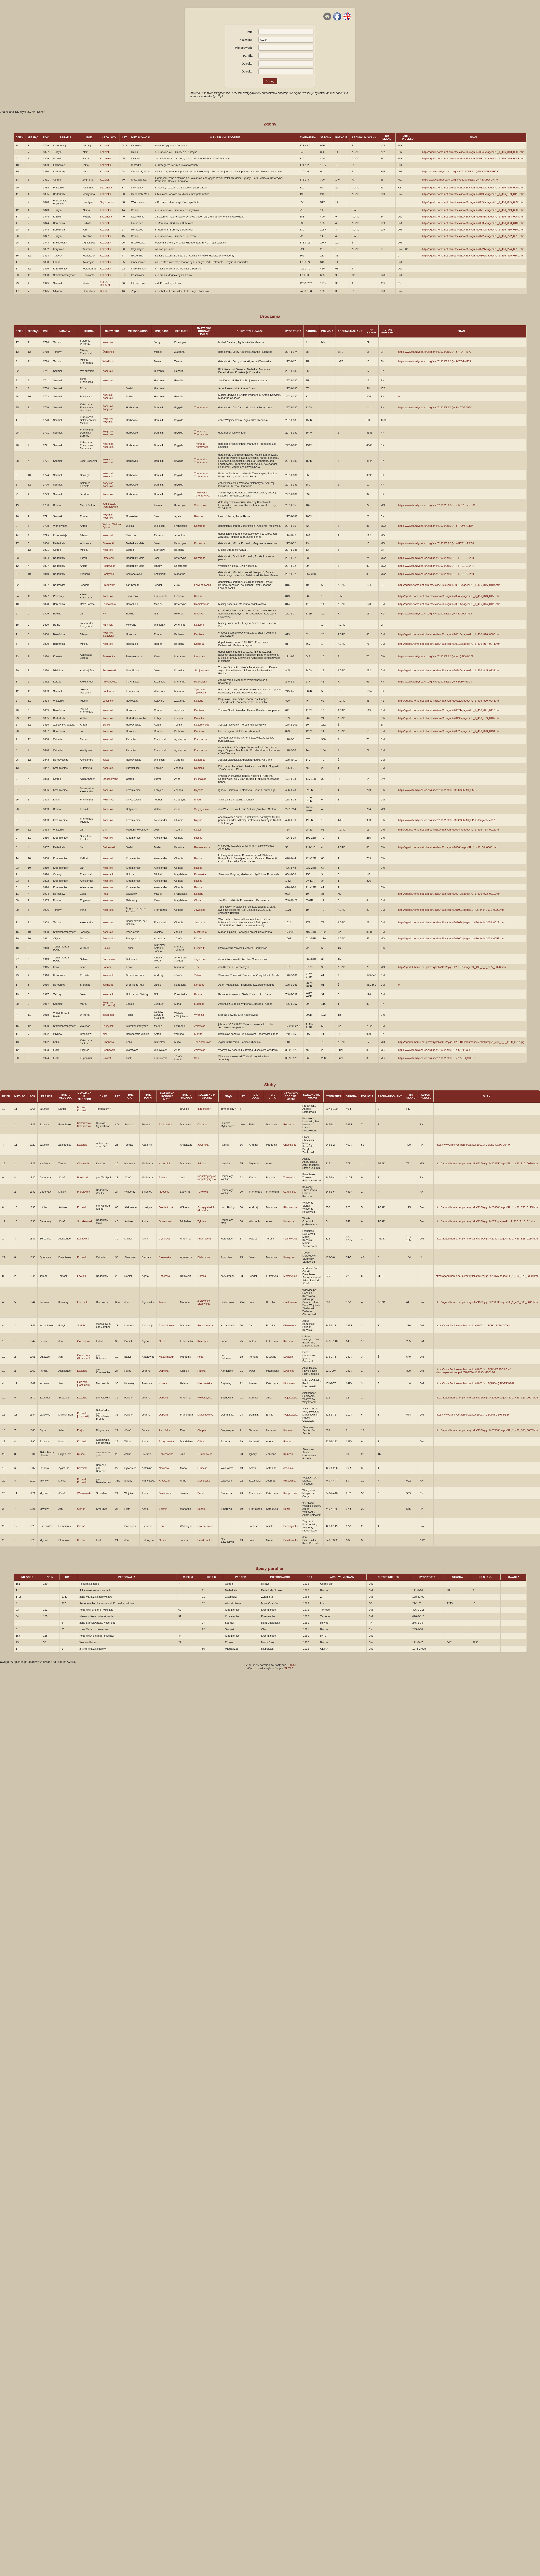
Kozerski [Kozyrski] (108, 634)
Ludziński (108, 700)
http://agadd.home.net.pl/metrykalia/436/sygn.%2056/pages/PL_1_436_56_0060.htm (447, 847)
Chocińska (289, 1144)
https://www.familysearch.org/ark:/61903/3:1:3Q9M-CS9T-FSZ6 (473, 1414)
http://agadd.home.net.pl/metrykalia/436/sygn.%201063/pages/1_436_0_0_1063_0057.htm (451, 938)
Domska (199, 718)
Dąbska (198, 790)
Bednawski (109, 1049)
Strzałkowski (84, 1221)
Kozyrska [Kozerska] (109, 1004)
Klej (105, 1033)
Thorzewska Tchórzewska (202, 475)
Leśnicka (199, 656)
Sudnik (81, 1325)
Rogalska (288, 1124)
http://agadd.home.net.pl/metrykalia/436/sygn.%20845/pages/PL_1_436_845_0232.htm (449, 670)
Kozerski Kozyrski (108, 420)
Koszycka (289, 1257)
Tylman (201, 1221)
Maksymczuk (166, 1356)
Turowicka (289, 1177)
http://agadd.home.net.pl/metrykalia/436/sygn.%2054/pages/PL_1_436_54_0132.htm (485, 1221)
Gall (105, 829)
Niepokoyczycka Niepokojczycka (206, 1177)
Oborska (202, 1124)
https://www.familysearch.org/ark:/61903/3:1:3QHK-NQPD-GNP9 (460, 179)
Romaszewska (206, 1325)
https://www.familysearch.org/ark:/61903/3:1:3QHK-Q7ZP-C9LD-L (436, 1049)
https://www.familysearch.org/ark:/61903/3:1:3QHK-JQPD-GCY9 (435, 656)
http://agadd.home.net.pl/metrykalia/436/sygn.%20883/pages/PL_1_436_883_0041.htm (487, 1302)
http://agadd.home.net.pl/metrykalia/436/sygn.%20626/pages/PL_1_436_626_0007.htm (487, 1397)
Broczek (199, 994)
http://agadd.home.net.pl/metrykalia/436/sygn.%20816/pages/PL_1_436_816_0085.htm (449, 634)
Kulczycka (203, 1341)
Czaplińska (289, 1191)
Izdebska (164, 1191)
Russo (81, 1454)
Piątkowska (165, 1124)
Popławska (109, 565)
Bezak (103, 291)
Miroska (199, 613)
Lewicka (288, 1356)
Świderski (108, 351)
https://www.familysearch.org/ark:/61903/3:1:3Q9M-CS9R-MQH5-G (437, 790)
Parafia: (248, 55)
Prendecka (109, 938)
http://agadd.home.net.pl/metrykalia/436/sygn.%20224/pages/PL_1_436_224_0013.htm (473, 249)
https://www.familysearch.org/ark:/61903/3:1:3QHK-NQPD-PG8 (435, 613)
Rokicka (199, 516)
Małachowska (205, 1414)
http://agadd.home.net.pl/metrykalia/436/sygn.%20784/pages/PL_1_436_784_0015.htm (449, 829)
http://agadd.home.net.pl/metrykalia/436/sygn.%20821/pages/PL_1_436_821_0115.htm (449, 710)
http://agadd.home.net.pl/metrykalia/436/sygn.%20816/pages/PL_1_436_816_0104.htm (449, 584)
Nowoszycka (204, 1397)
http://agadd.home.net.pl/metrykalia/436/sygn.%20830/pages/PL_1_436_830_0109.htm (473, 223)
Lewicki (81, 1275)
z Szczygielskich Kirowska (206, 1207)
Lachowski (83, 1238)
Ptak (105, 893)
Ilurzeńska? (204, 1108)
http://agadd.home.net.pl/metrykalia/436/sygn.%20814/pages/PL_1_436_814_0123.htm (449, 604)
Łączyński (108, 1025)
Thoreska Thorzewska (201, 433)
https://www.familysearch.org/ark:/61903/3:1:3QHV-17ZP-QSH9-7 (436, 1058)
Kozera (198, 700)
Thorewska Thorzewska (201, 461)
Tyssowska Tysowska (200, 691)
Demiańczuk (166, 1207)
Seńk (197, 1058)
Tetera (198, 975)
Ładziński (82, 1302)
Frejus (80, 1430)
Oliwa (197, 900)
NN (104, 613)
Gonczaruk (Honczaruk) (84, 1357)
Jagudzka (200, 959)
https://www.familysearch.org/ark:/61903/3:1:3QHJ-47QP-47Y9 (434, 351)
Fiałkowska (200, 739)
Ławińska (288, 1370)
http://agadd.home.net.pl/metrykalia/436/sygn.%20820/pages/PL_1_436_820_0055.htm (473, 187)
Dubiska (199, 634)
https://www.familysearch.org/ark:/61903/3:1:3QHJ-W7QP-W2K (435, 407)
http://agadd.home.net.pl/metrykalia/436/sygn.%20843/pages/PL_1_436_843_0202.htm (473, 152)
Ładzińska (106, 216)
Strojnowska (201, 670)
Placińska (164, 1430)
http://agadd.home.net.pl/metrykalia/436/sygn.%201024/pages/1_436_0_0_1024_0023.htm (451, 922)
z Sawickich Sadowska (204, 1302)
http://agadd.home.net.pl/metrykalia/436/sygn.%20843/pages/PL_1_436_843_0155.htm (449, 596)
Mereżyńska (290, 1275)
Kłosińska (289, 1383)
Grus (161, 1341)
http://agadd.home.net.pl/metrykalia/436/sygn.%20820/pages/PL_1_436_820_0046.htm (449, 700)
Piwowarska (290, 1207)
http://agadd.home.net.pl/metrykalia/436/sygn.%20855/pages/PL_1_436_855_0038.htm (473, 202)
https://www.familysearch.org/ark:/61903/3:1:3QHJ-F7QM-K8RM (435, 525)
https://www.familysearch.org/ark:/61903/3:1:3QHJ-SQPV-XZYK (473, 1325)
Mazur (198, 799)
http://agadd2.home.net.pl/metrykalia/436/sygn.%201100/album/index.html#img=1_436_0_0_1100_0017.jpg (461, 1042)
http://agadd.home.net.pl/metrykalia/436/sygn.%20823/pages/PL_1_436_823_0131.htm (449, 731)
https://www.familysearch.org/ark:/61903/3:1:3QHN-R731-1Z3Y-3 (436, 557)
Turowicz (202, 1191)
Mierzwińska (204, 1383)
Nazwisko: (246, 39)
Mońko (198, 1033)
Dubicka (199, 731)
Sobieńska (200, 505)
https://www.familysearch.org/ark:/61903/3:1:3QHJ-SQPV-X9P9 (473, 1144)
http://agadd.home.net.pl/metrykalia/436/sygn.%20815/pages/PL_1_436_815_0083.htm (473, 158)
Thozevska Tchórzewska (202, 494)
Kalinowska (290, 1238)
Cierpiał (201, 1430)
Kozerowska (201, 724)
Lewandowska (202, 584)
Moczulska (200, 931)
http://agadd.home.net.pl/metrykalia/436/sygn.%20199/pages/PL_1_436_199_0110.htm (473, 194)
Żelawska (199, 1049)
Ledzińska (106, 187)
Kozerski (105, 145)
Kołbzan (288, 1454)
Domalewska (201, 604)
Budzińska (109, 959)
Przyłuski (82, 1177)
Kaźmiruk (105, 158)
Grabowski (83, 1341)
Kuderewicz (204, 1238)
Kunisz (198, 596)
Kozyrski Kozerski (108, 396)
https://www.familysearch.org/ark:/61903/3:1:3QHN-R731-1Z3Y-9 (436, 573)
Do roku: (248, 71)
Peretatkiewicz (167, 1325)
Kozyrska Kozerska (108, 433)
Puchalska (200, 778)
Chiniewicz (289, 1325)
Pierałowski (84, 1191)
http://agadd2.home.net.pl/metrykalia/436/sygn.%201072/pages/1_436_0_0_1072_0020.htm (452, 967)
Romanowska (202, 847)
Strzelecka (109, 656)
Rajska (198, 820)
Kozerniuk (165, 1163)
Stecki (106, 724)
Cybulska (164, 1238)
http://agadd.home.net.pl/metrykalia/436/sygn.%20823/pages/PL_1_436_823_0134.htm (487, 1238)
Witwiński (108, 361)
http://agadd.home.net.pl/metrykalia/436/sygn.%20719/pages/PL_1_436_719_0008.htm (473, 210)
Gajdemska (290, 1302)
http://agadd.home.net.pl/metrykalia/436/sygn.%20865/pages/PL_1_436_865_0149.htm (473, 255)
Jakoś (106, 759)
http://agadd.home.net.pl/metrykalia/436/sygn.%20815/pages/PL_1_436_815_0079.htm (487, 1163)
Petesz (163, 1177)
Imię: (250, 32)
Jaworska (199, 909)
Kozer (197, 829)
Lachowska (109, 604)
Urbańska (108, 1042)
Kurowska (200, 874)
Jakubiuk (202, 1163)
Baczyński (108, 573)
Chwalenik (83, 1163)
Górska (201, 1275)
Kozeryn (199, 624)
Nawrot (107, 1058)
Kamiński (108, 624)
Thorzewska (201, 407)
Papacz (107, 967)
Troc (197, 967)
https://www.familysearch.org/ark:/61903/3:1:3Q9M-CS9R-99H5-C (460, 171)
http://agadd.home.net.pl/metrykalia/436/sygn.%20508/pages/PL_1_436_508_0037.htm (487, 1430)
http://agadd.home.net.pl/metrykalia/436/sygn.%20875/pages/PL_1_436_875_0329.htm (487, 1275)
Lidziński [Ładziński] (83, 1383)
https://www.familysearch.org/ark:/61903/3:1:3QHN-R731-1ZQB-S (436, 505)
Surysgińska (201, 809)
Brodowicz (109, 584)
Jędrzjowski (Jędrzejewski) (111, 505)
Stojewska (165, 1257)
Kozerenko (109, 975)
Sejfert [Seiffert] (105, 283)
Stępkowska (107, 202)
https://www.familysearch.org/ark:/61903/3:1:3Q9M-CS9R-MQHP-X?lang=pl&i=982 (446, 820)
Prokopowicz (110, 681)
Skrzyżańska (166, 1441)
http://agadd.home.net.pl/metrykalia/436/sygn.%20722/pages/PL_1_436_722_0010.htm (473, 236)
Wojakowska (290, 1397)
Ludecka (199, 1003)
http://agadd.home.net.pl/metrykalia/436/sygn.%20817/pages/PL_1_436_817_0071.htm (449, 643)
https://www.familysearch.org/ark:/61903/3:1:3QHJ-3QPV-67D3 (435, 681)
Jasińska (108, 984)
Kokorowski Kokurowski (84, 1124)
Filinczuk (199, 948)
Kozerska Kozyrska (108, 407)
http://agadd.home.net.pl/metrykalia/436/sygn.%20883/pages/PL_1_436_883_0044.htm (473, 216)
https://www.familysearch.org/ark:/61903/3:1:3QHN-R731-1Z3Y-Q (436, 565)
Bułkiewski (109, 847)
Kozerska (105, 165)
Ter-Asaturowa (202, 1042)
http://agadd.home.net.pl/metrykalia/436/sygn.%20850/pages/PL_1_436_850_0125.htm (487, 1207)
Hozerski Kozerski (82, 1109)
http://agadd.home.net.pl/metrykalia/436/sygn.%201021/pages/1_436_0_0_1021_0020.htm (451, 909)
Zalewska (199, 1025)
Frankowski (109, 670)
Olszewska (165, 1221)
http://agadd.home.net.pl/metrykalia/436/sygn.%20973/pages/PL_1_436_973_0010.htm (449, 893)
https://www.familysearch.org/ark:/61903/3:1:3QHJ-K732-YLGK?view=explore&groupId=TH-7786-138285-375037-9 (473, 1371)
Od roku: (247, 63)
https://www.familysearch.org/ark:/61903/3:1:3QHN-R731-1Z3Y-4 (436, 543)
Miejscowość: (244, 47)
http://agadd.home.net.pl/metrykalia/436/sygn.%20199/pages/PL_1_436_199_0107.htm (449, 718)
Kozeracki (108, 874)
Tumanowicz (204, 1454)
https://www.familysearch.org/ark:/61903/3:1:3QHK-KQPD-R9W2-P (475, 1383)
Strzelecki (108, 543)
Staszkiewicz (110, 778)
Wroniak (199, 1014)
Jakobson (108, 1014)
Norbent (199, 984)
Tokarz (162, 1302)
